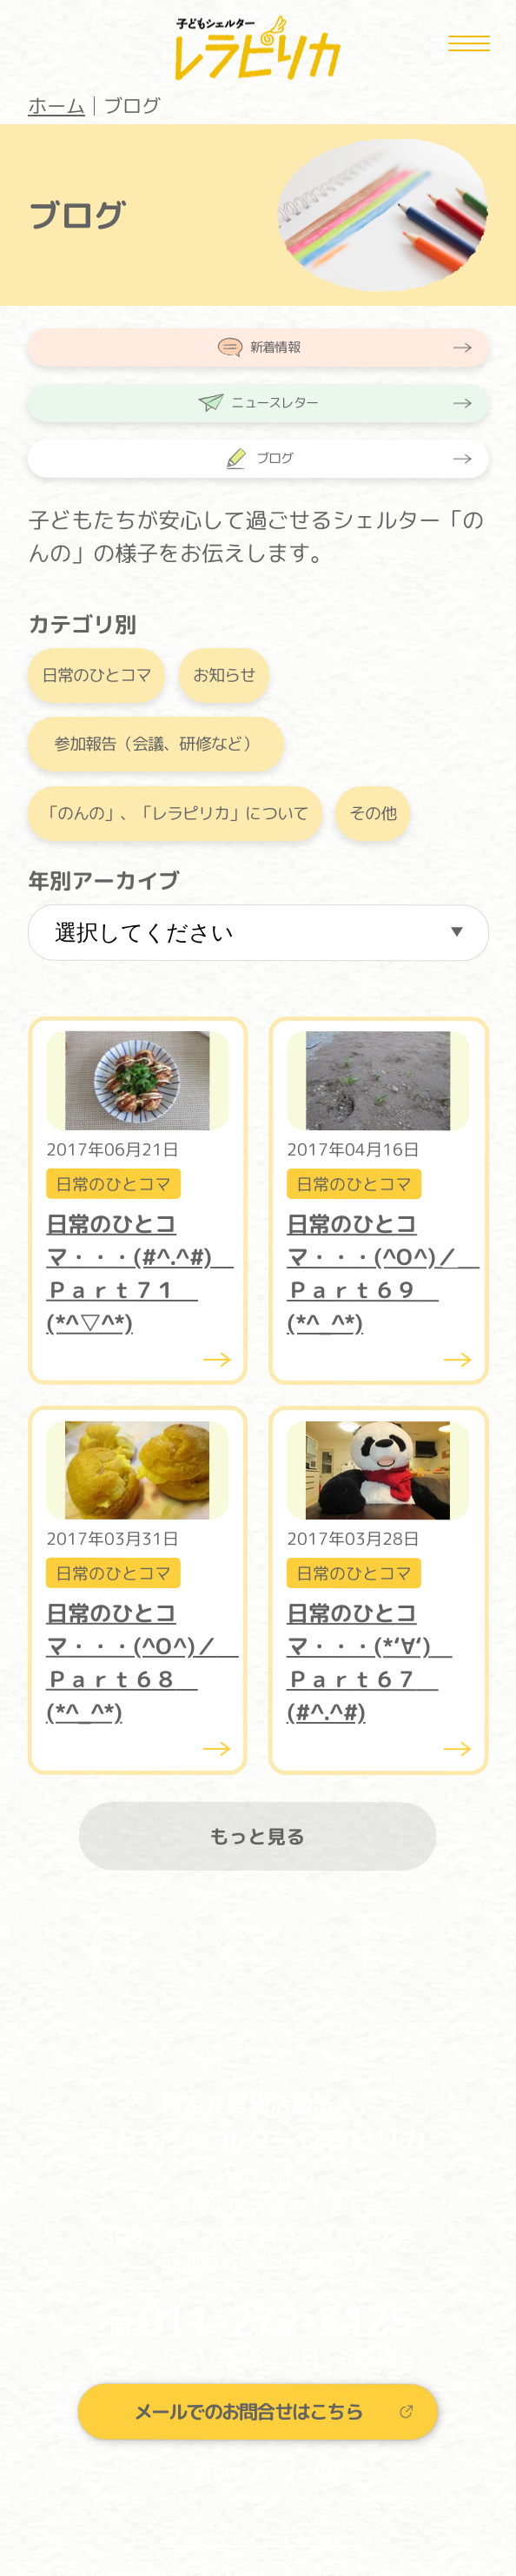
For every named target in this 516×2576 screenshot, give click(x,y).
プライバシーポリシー (258, 2536)
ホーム (56, 105)
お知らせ (223, 675)
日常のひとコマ (95, 675)
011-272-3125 (274, 2320)
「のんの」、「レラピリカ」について (174, 813)
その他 (372, 813)
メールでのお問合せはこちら (247, 2410)
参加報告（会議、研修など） (156, 744)
